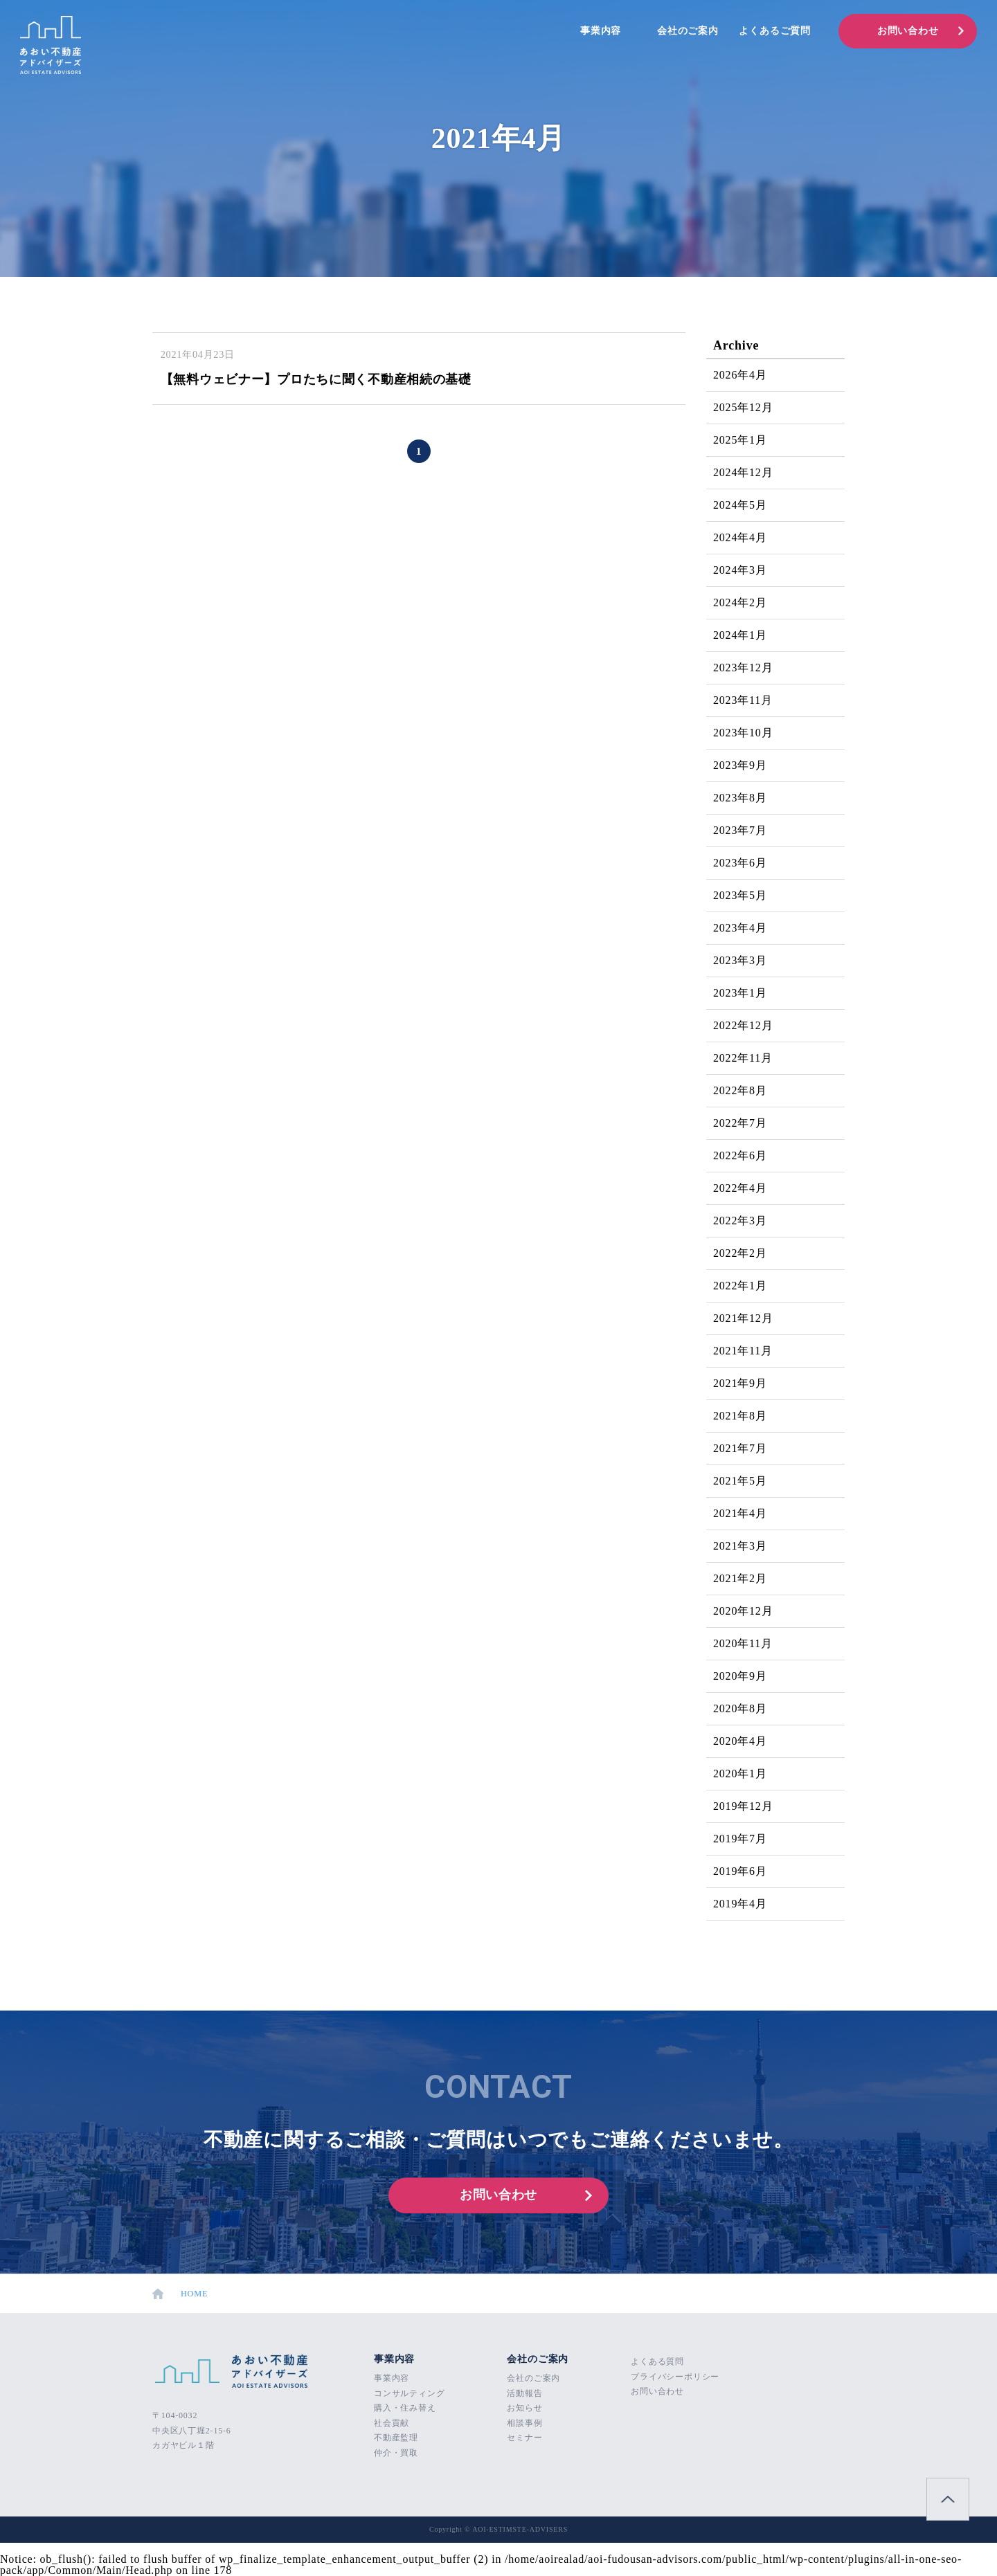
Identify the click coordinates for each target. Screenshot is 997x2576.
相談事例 (524, 2423)
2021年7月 (740, 1448)
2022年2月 (740, 1253)
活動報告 (524, 2393)
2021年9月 (740, 1383)
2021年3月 (740, 1546)
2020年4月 (740, 1741)
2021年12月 (743, 1318)
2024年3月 (740, 570)
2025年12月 (743, 407)
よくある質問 (657, 2361)
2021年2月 (740, 1578)
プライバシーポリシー (675, 2377)
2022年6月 (740, 1155)
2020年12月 (743, 1611)
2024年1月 (740, 635)
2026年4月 (740, 375)
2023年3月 (740, 960)
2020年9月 (740, 1676)
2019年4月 (740, 1904)
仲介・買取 (396, 2453)
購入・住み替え (405, 2408)
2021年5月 (740, 1481)
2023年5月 (740, 895)
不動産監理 (396, 2437)
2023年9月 (740, 765)
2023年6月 (740, 863)
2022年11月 (743, 1058)
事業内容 (600, 31)
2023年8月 (740, 798)
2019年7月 (740, 1838)
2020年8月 (740, 1708)
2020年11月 (743, 1643)
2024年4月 (740, 537)
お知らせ (524, 2408)
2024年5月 (740, 505)
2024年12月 (743, 472)
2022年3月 (740, 1220)
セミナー (524, 2437)
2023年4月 (740, 928)
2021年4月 (740, 1513)
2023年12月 (743, 667)
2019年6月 (740, 1871)
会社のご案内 (688, 31)
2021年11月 (743, 1351)
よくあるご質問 (775, 31)
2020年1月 (740, 1773)
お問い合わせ (908, 31)
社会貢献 (391, 2423)
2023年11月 (743, 700)
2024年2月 (740, 602)
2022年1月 (740, 1285)
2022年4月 (740, 1188)
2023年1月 (740, 993)
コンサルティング (409, 2393)
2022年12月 (743, 1025)
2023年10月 (743, 732)
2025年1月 (740, 440)
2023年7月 (740, 830)
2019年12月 (743, 1806)
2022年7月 (740, 1123)
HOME (181, 2293)
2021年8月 (740, 1416)
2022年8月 (740, 1090)
